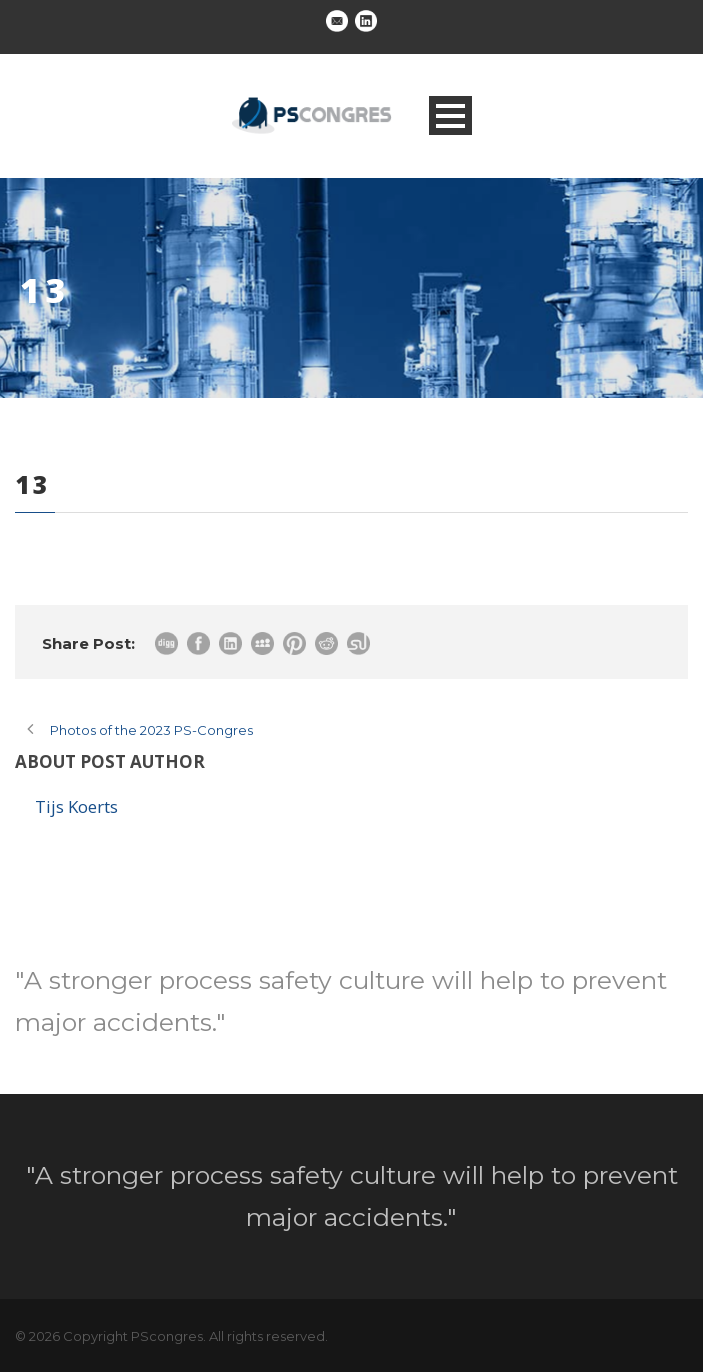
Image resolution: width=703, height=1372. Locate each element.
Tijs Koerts (76, 806)
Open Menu (450, 115)
